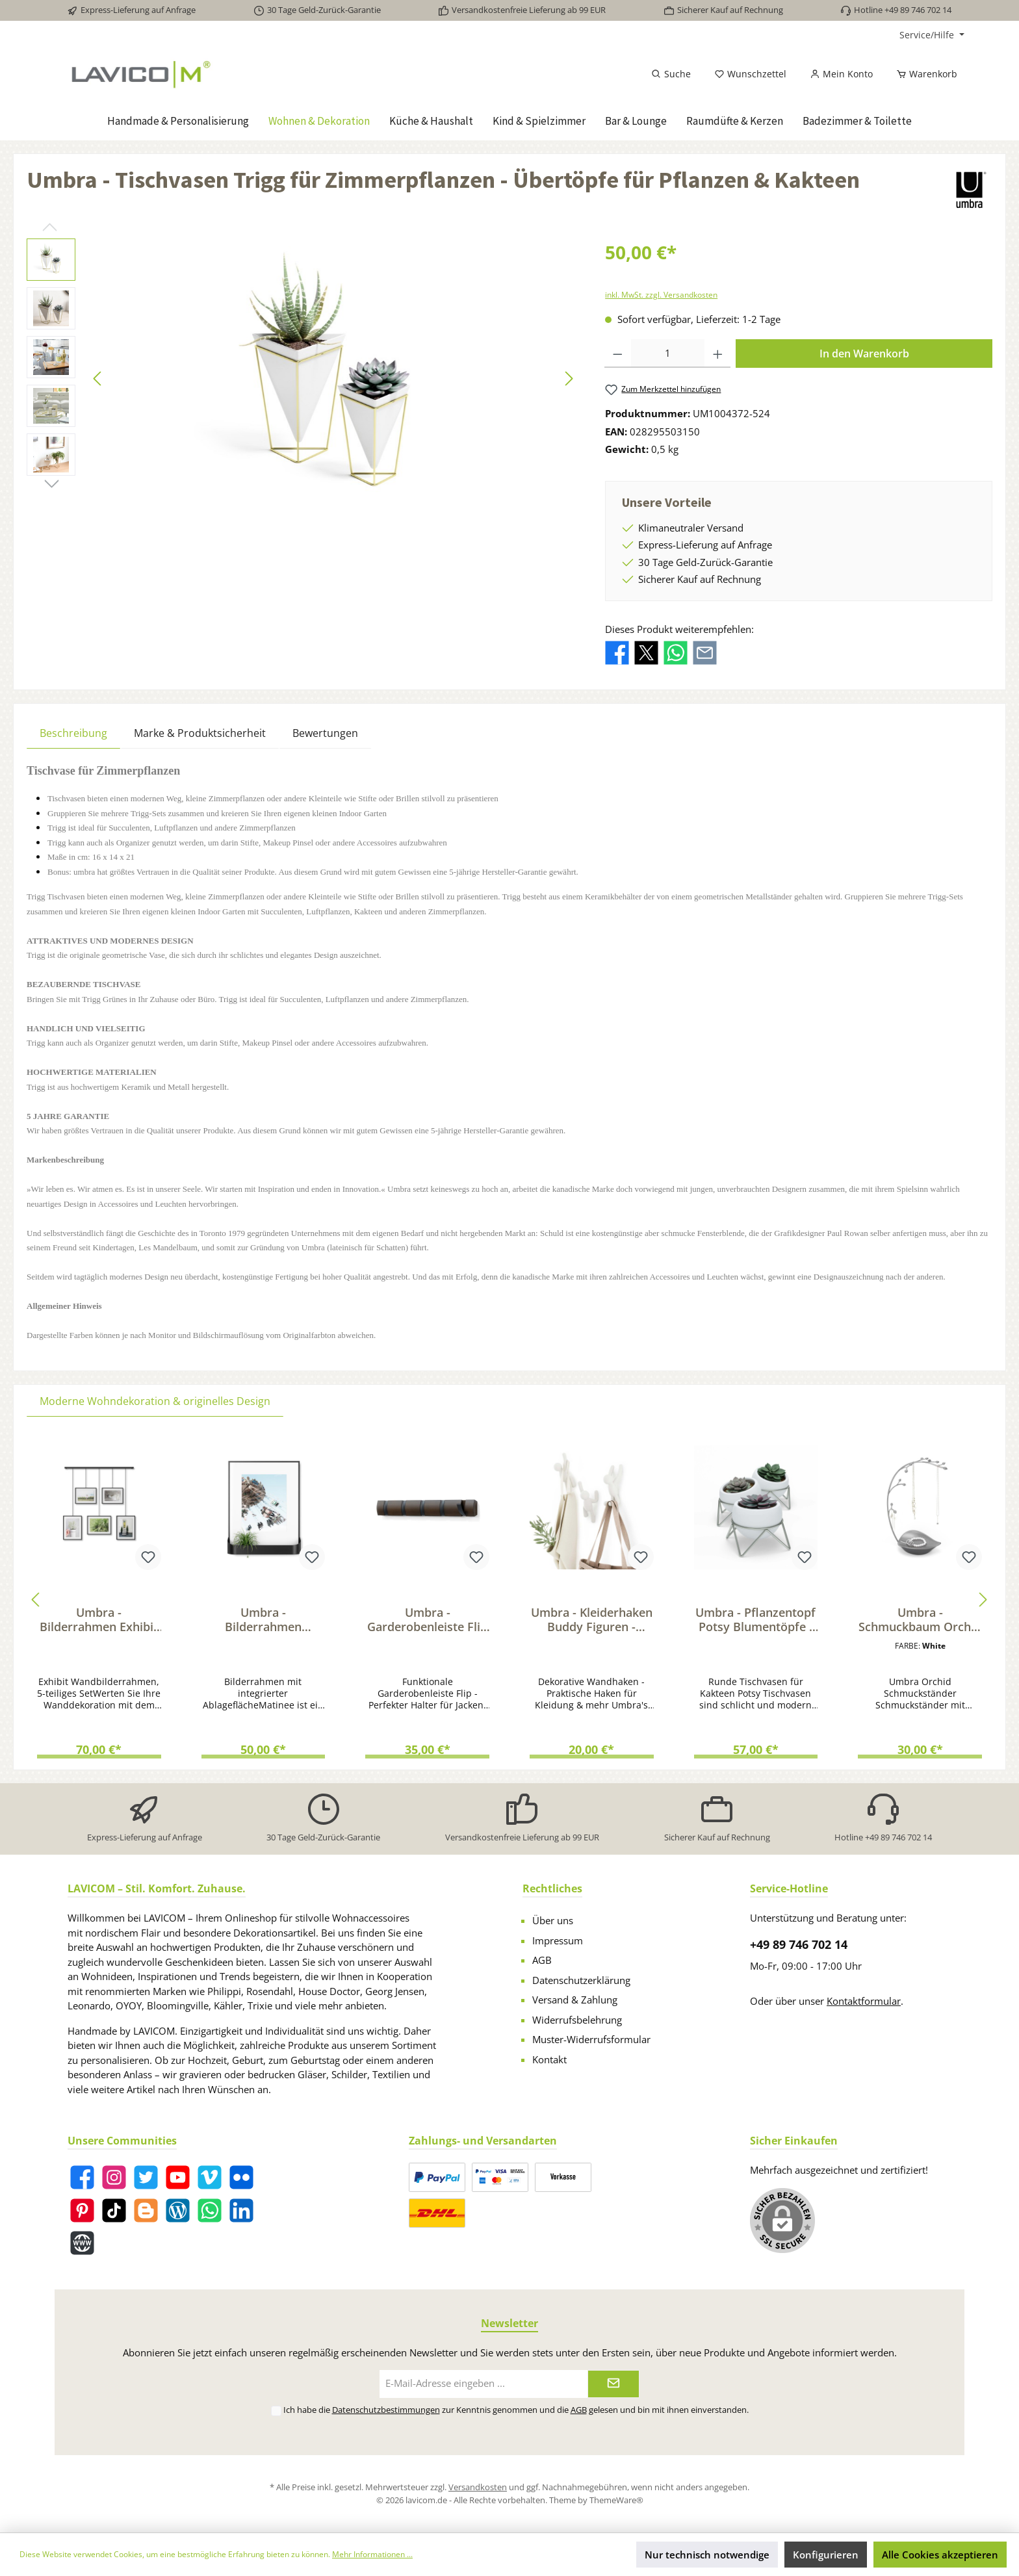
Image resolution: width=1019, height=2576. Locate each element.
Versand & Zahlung (574, 1999)
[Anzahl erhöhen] (717, 353)
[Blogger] (146, 2210)
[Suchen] (671, 74)
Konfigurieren (825, 2554)
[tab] (73, 733)
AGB (542, 1959)
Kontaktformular (864, 2000)
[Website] (82, 2243)
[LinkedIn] (241, 2210)
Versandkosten (477, 2487)
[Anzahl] (667, 353)
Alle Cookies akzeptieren (940, 2554)
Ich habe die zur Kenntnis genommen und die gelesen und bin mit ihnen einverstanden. (516, 2409)
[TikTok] (114, 2210)
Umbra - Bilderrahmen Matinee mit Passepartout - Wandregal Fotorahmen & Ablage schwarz (263, 1619)
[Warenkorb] (923, 74)
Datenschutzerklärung (581, 1980)
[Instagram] (114, 2177)
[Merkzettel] (750, 74)
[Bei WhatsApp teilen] (675, 651)
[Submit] (613, 2384)
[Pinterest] (82, 2210)
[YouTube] (177, 2177)
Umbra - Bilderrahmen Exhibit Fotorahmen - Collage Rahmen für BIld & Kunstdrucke (99, 1619)
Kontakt (549, 2059)
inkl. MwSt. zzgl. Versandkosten (661, 294)
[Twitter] (146, 2177)
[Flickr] (241, 2177)
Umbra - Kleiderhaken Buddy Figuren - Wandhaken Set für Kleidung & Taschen (591, 1619)
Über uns (552, 1920)
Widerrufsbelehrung (577, 2019)
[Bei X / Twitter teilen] (646, 651)
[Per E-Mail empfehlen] (704, 651)
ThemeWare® (616, 2500)
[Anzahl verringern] (617, 353)
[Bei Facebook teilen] (617, 651)
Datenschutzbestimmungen (386, 2409)
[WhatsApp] (209, 2210)
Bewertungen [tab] (325, 733)
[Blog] (177, 2210)
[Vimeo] (209, 2177)
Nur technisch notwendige (707, 2554)
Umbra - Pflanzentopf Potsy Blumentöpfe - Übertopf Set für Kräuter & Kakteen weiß (755, 1619)
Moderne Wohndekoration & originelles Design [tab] (155, 1401)
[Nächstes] (568, 378)
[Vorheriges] (98, 378)
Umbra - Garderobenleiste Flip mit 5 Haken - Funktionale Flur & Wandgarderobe (427, 1619)
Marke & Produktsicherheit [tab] (200, 733)
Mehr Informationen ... (372, 2554)
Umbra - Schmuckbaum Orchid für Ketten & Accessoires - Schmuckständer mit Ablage (919, 1619)
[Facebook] (82, 2177)
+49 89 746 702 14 (798, 1944)
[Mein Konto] (841, 74)
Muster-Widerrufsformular (591, 2039)
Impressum (557, 1940)
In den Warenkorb (864, 353)
